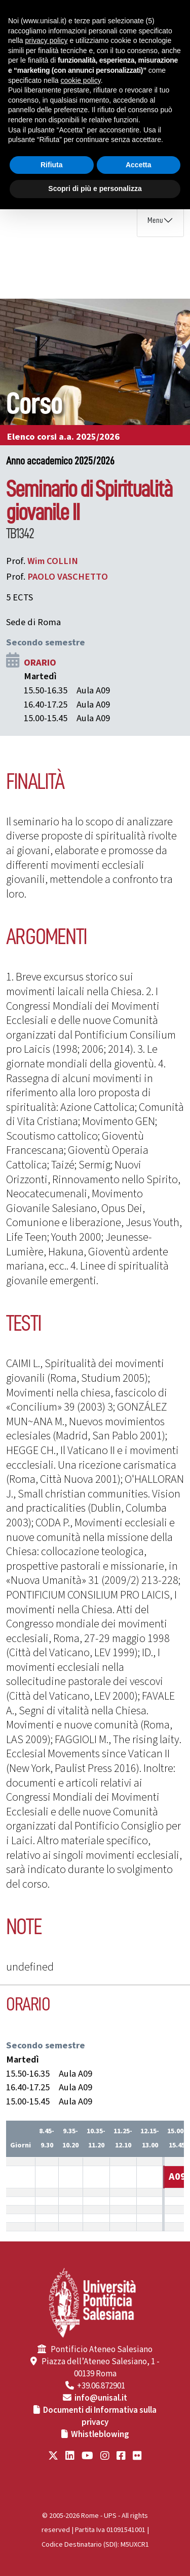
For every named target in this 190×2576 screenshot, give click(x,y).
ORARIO (40, 662)
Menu (155, 220)
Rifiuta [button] (52, 165)
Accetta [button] (138, 165)
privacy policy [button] (46, 40)
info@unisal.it (100, 2398)
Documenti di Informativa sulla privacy (100, 2416)
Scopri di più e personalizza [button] (94, 188)
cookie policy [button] (81, 80)
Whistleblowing (100, 2434)
